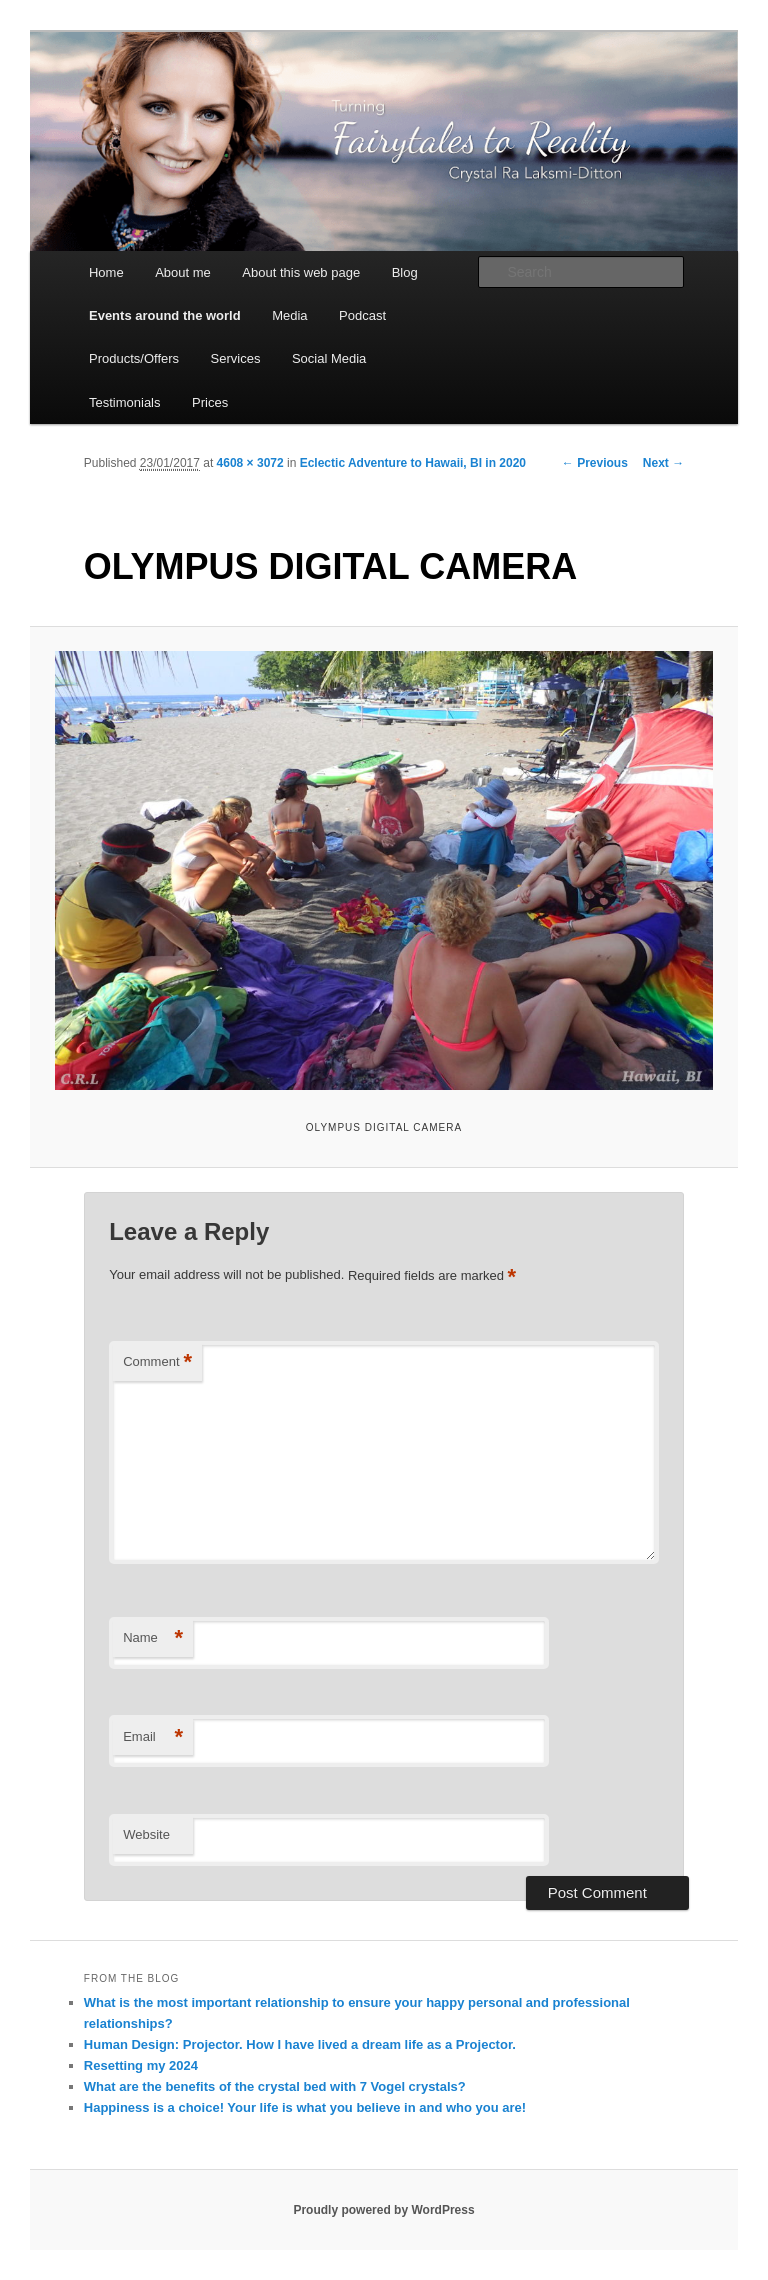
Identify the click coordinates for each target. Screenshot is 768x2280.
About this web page (301, 272)
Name (153, 1638)
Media (289, 315)
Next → (663, 463)
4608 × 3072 (250, 463)
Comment (157, 1362)
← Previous (595, 463)
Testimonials (125, 402)
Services (236, 358)
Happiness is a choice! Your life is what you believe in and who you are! (305, 2107)
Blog (405, 272)
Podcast (362, 315)
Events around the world (165, 315)
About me (183, 272)
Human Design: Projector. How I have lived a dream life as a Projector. (300, 2044)
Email (153, 1737)
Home (106, 272)
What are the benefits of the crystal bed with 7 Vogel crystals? (275, 2086)
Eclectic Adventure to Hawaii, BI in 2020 (413, 463)
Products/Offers (134, 358)
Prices (210, 402)
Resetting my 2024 (141, 2065)
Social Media (329, 358)
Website (146, 1834)
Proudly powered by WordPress (383, 2210)
